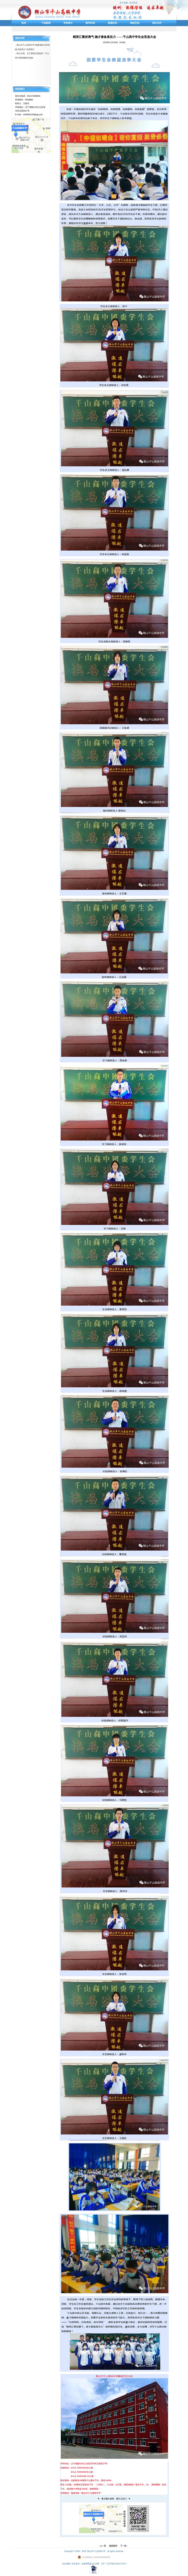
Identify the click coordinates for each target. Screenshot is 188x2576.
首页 (23, 23)
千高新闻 (46, 23)
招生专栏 (157, 23)
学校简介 (68, 23)
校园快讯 (112, 23)
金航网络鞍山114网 (90, 2564)
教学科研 (90, 23)
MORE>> (44, 38)
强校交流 (134, 23)
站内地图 (66, 2564)
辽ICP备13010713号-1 (117, 2564)
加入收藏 (124, 3)
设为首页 (133, 3)
